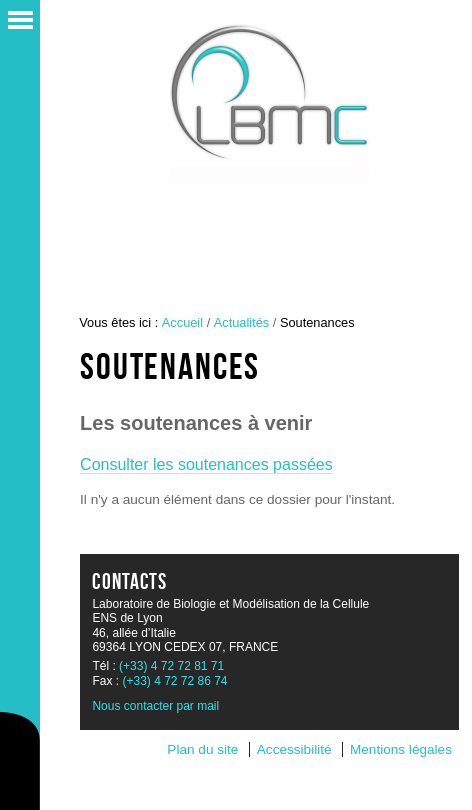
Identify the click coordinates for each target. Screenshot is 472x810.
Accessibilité (294, 749)
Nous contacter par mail (155, 706)
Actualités (241, 322)
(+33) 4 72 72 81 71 (171, 666)
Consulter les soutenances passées (206, 464)
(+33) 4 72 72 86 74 (174, 681)
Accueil (182, 322)
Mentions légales (401, 749)
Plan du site (202, 749)
